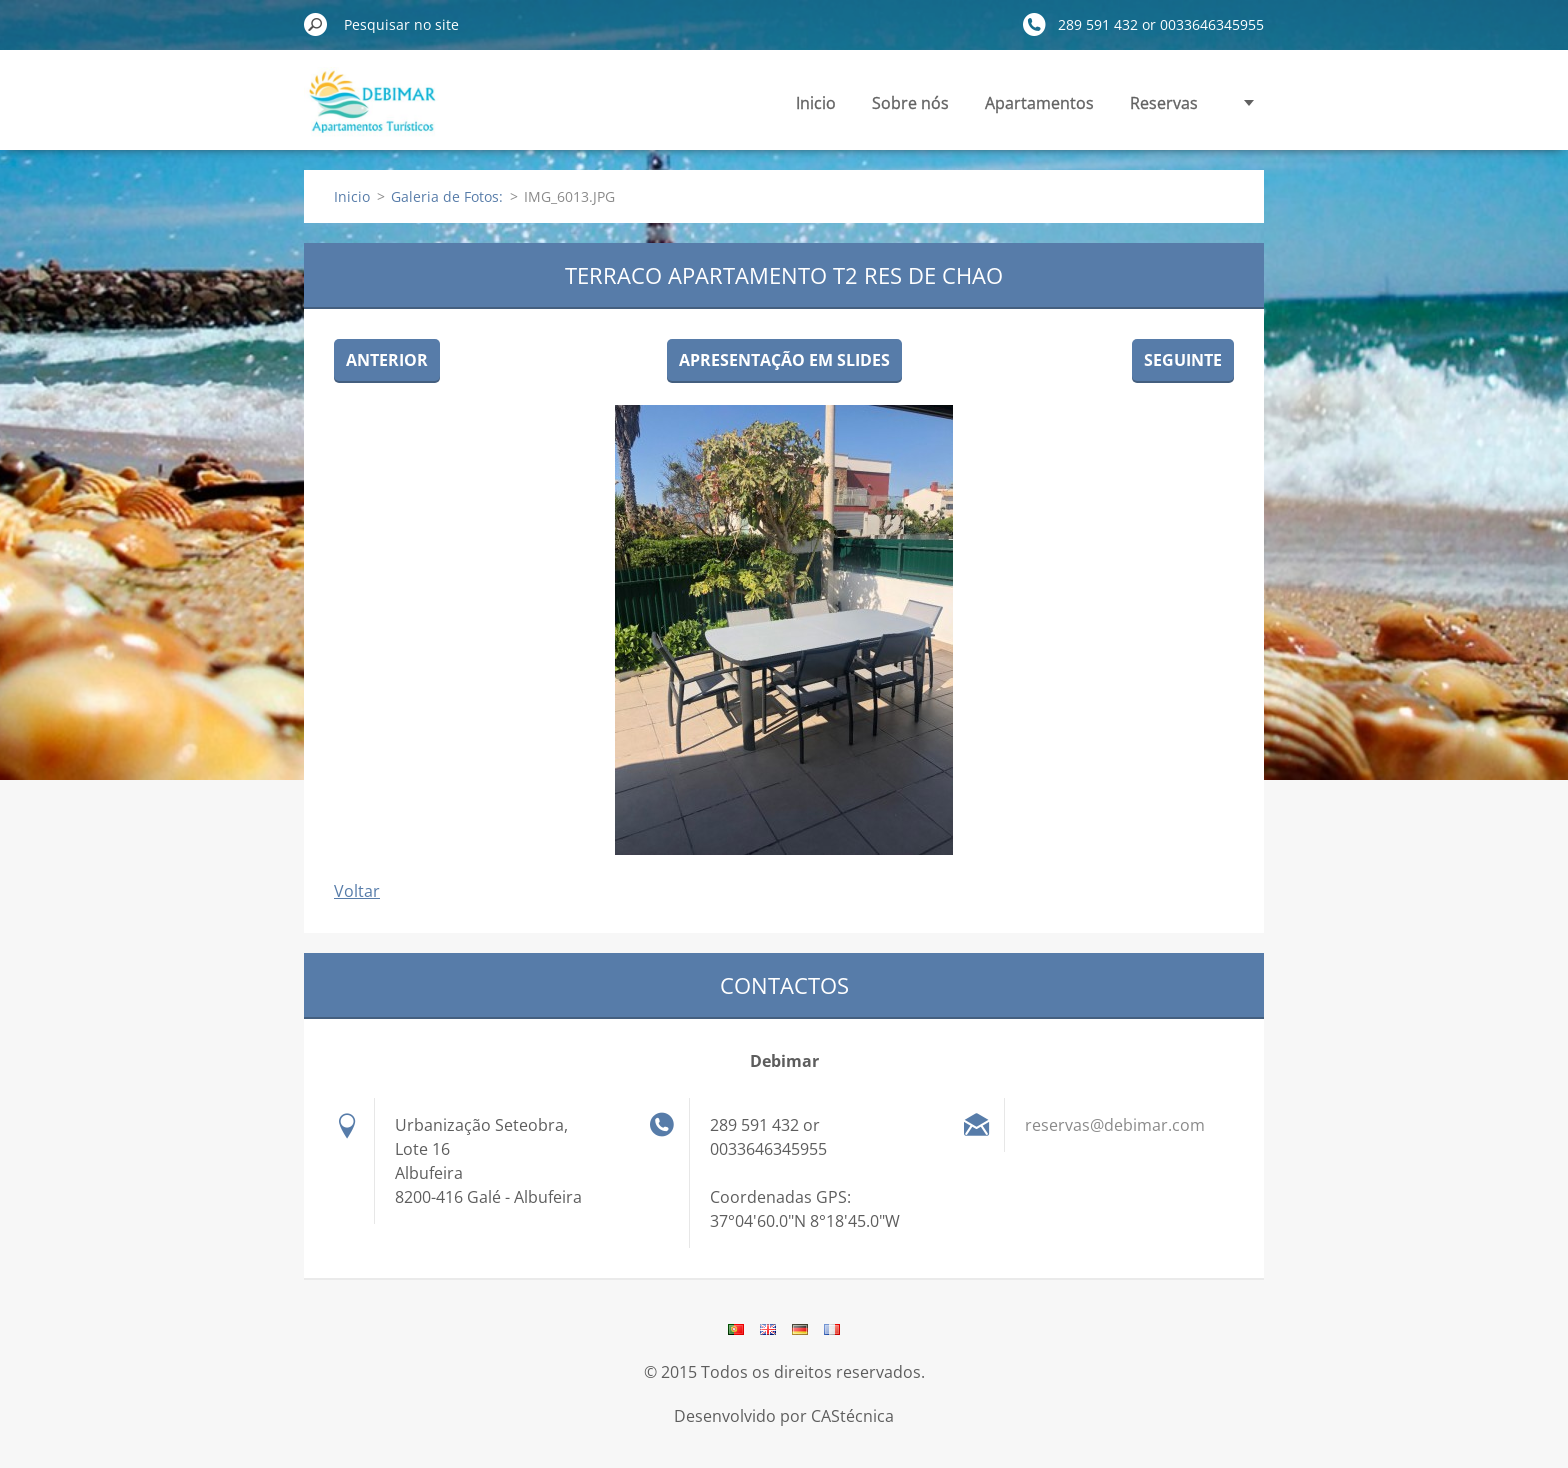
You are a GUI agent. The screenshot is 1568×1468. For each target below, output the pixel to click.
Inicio (816, 103)
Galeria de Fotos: (447, 196)
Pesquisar (316, 24)
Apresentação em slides (784, 360)
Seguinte (1183, 360)
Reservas (1164, 103)
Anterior (387, 360)
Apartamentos (1039, 103)
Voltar (357, 891)
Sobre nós (910, 103)
